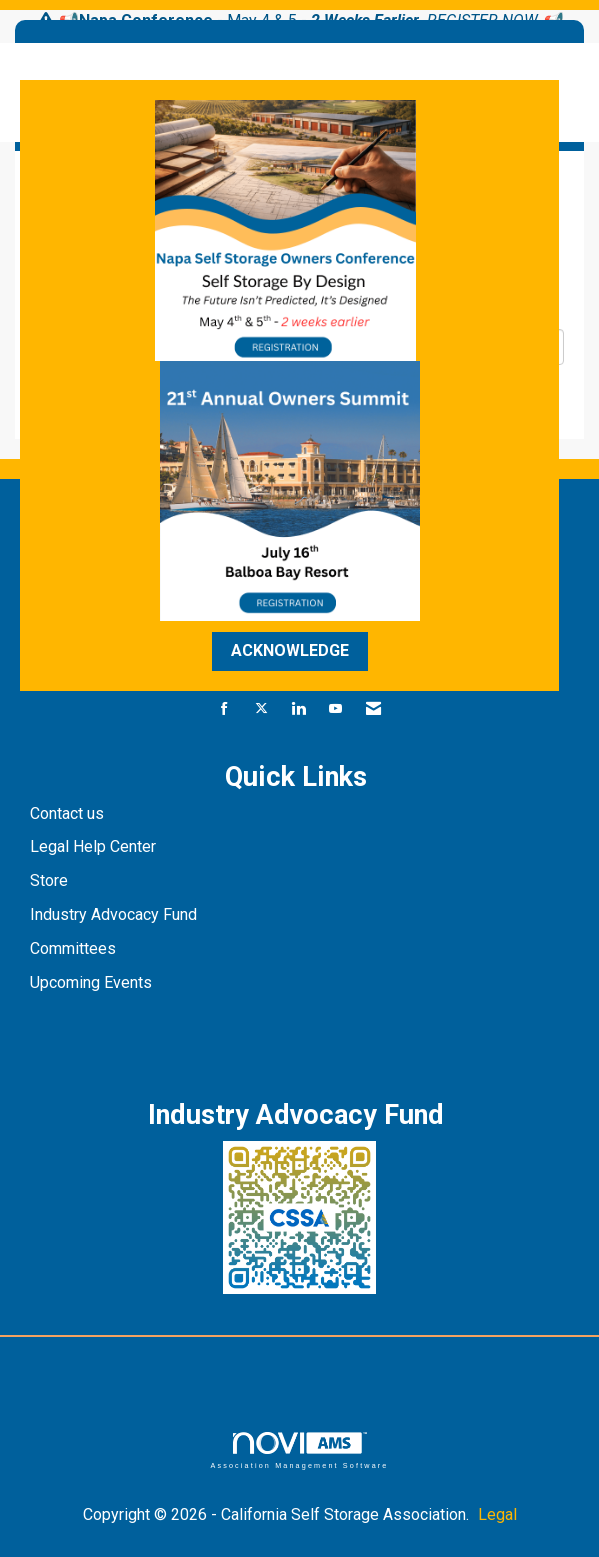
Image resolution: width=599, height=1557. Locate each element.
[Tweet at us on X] (261, 709)
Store (51, 880)
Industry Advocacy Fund (113, 914)
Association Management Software (299, 1450)
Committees (73, 948)
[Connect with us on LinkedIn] (298, 709)
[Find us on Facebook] (224, 709)
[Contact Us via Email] (373, 709)
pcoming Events (98, 982)
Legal (497, 1514)
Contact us (69, 813)
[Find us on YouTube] (335, 709)
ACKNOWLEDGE (290, 650)
